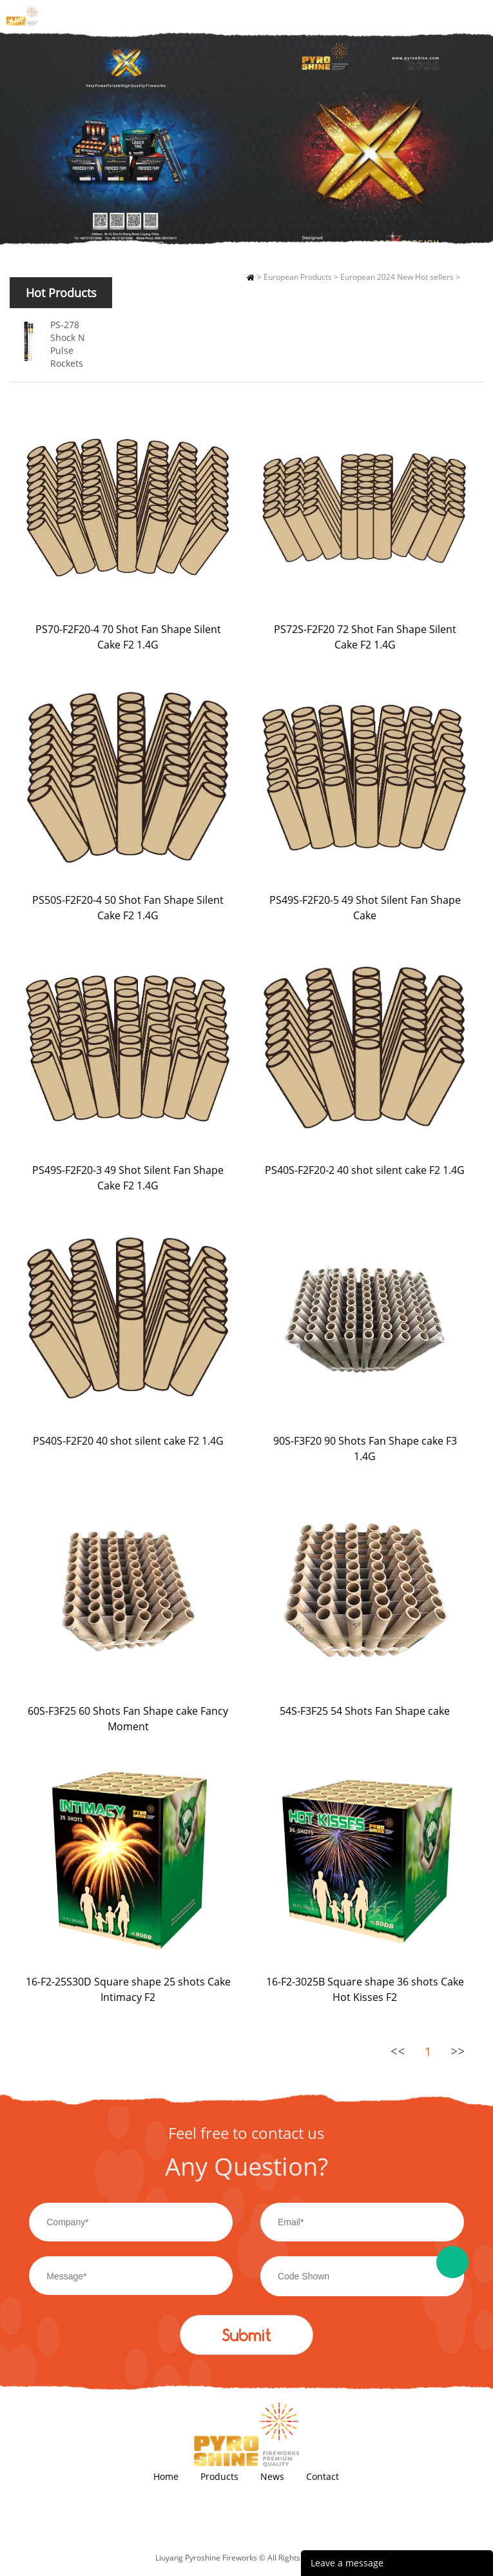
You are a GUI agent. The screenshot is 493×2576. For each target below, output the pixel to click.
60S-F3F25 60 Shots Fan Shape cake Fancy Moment (128, 1718)
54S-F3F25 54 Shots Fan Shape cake (365, 1711)
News (272, 2476)
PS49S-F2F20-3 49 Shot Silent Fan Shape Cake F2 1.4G (128, 1178)
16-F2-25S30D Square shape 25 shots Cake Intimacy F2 (128, 1989)
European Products (298, 276)
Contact (322, 2476)
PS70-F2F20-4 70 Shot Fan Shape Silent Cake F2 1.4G (128, 637)
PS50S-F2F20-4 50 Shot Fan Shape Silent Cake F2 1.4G (128, 907)
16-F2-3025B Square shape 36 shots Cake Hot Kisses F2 (365, 1989)
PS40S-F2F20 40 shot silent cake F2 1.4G (128, 1441)
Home (250, 277)
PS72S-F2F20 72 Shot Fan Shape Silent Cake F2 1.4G (365, 637)
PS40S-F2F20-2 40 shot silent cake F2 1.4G (365, 1170)
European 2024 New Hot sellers (397, 276)
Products (219, 2476)
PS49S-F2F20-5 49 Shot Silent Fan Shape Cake (365, 907)
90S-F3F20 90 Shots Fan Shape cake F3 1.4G (365, 1448)
